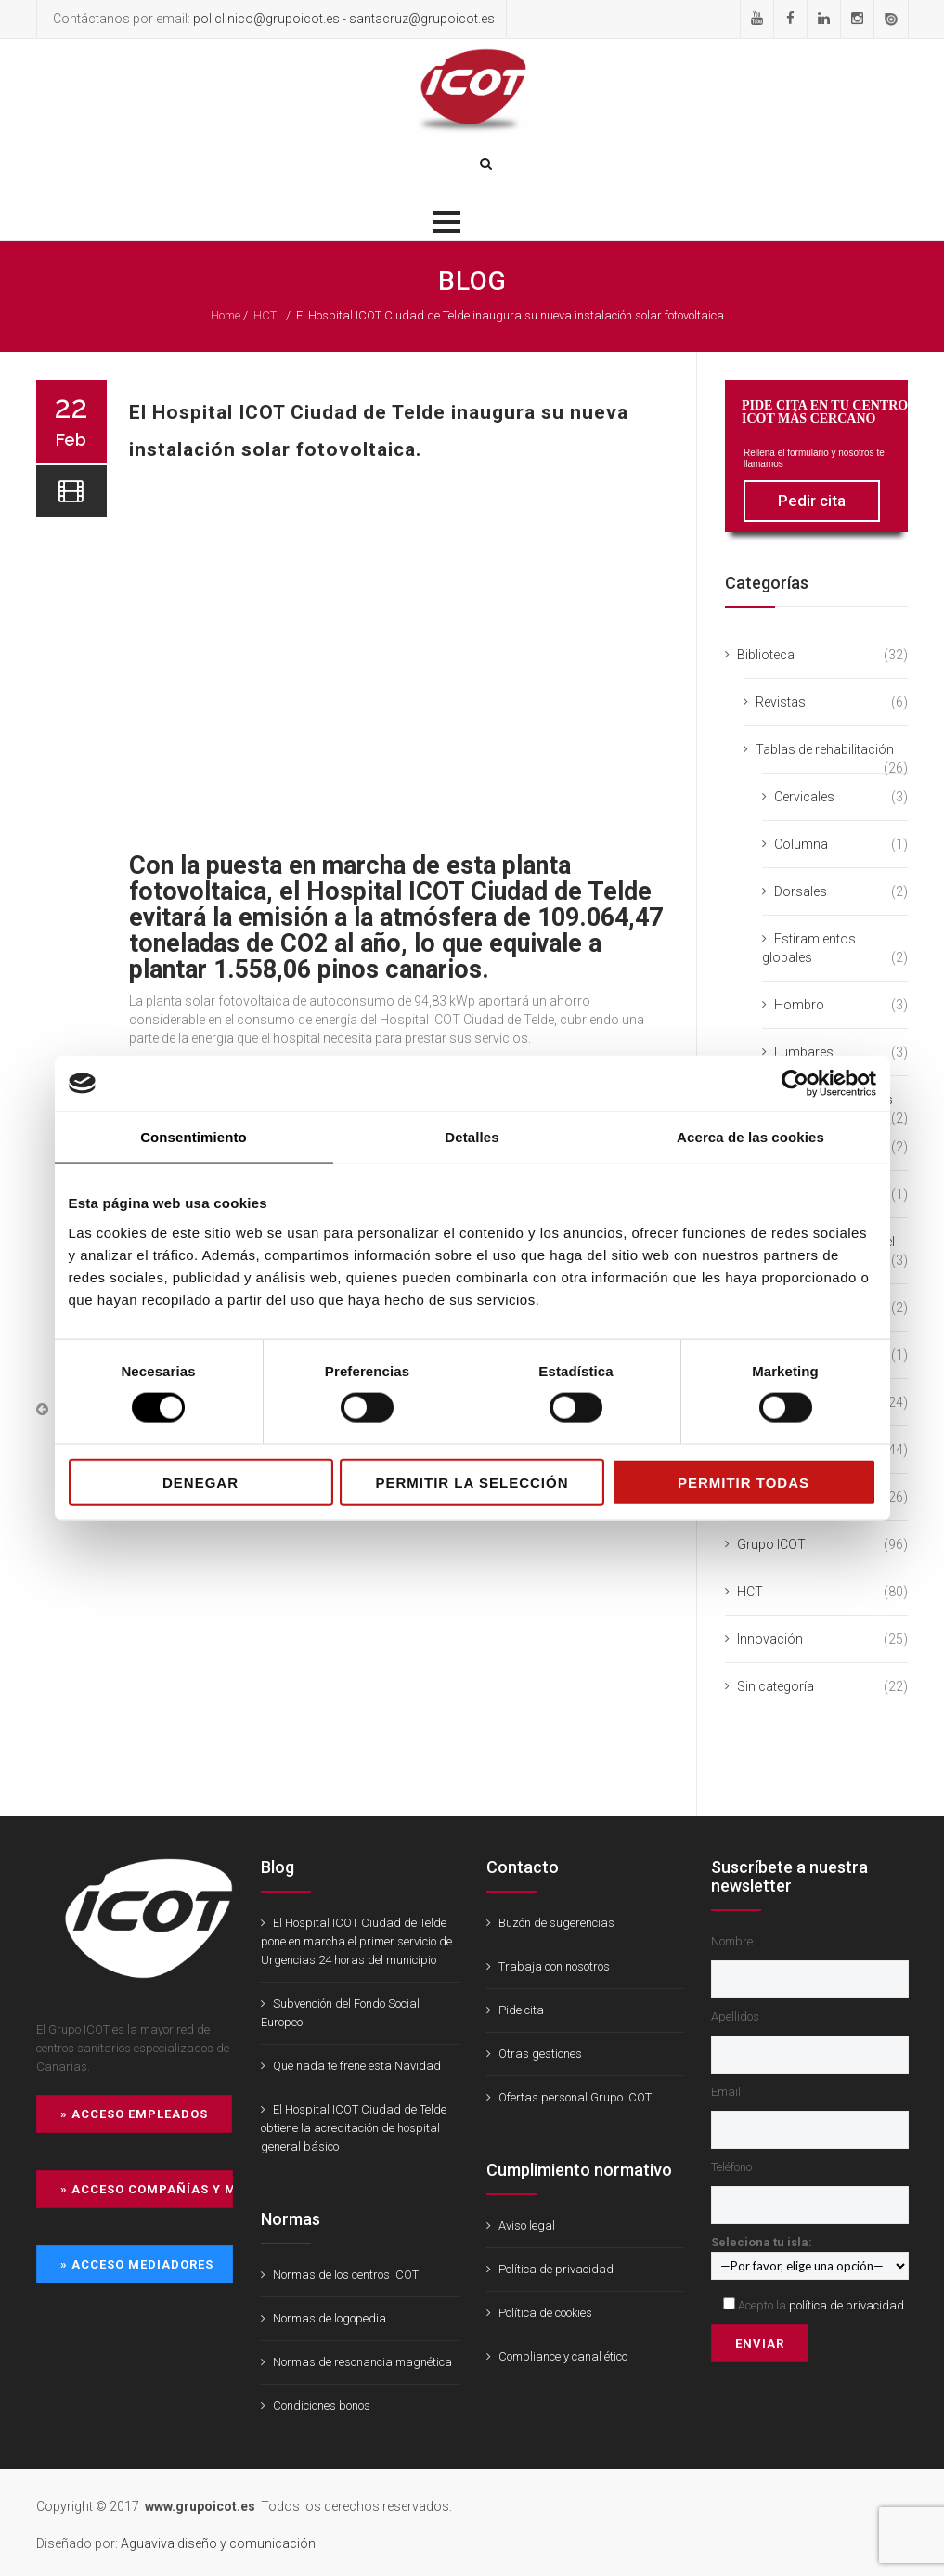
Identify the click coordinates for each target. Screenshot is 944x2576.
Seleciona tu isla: (810, 2253)
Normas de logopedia (329, 2318)
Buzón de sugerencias (556, 1923)
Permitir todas (743, 1482)
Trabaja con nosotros (554, 1966)
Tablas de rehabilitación (825, 749)
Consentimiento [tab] (193, 1137)
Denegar (200, 1482)
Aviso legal (526, 2225)
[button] (446, 222)
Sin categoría (775, 1686)
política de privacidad (846, 2305)
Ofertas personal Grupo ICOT (575, 2097)
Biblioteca (766, 654)
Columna (801, 844)
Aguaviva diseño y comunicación (218, 2543)
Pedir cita (812, 500)
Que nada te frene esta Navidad (357, 2066)
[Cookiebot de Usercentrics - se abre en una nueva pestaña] (795, 1084)
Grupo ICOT (771, 1544)
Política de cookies (545, 2313)
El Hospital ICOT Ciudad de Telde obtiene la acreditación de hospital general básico (353, 2127)
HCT (265, 315)
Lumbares (804, 1052)
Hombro (799, 1004)
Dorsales (800, 891)
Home (225, 315)
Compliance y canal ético (562, 2356)
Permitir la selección (472, 1482)
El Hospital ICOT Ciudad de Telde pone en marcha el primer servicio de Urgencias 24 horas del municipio (356, 1941)
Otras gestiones (540, 2054)
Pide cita (521, 2010)
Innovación (770, 1639)
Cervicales (804, 796)
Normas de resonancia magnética (362, 2362)
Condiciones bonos (321, 2406)
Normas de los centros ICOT (346, 2275)
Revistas (781, 702)
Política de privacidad (556, 2269)
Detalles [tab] (471, 1137)
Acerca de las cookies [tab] (750, 1137)
